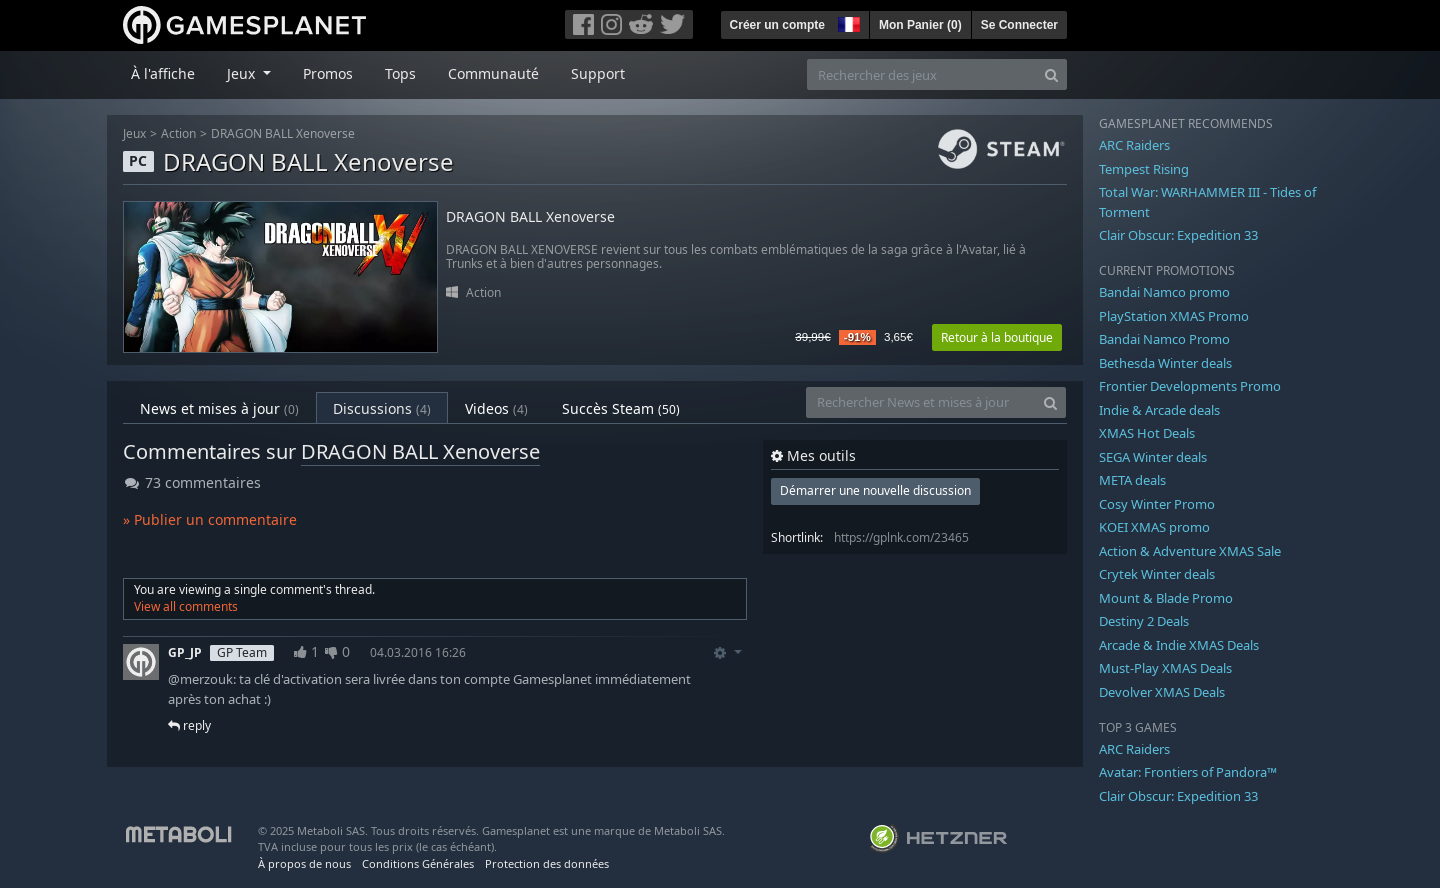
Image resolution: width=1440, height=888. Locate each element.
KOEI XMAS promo (1154, 527)
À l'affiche (163, 73)
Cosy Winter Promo (1157, 504)
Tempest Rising (1144, 169)
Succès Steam (621, 408)
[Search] (1051, 74)
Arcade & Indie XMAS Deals (1179, 645)
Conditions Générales (418, 863)
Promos (328, 73)
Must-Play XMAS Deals (1165, 668)
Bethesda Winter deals (1165, 363)
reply (189, 725)
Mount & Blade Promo (1166, 598)
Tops (400, 73)
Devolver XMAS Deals (1162, 692)
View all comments (186, 606)
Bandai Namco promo (1164, 292)
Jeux (134, 133)
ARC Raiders (1134, 145)
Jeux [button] (243, 73)
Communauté (493, 73)
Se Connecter (1019, 25)
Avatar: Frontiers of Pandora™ (1188, 772)
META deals (1132, 480)
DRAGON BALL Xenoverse (283, 133)
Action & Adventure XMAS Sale (1190, 551)
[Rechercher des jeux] (922, 74)
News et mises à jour (219, 408)
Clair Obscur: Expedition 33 (1178, 235)
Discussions (382, 408)
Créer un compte (777, 25)
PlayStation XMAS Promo (1174, 316)
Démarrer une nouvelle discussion (875, 490)
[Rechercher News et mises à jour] (921, 402)
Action (178, 133)
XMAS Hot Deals (1147, 433)
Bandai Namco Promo (1164, 339)
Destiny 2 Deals (1144, 621)
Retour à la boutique (997, 337)
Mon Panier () (920, 25)
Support (598, 73)
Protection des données (547, 863)
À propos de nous (304, 863)
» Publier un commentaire (210, 519)
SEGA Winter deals (1153, 457)
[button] (847, 22)
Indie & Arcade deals (1159, 410)
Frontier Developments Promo (1190, 386)
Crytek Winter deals (1157, 574)
